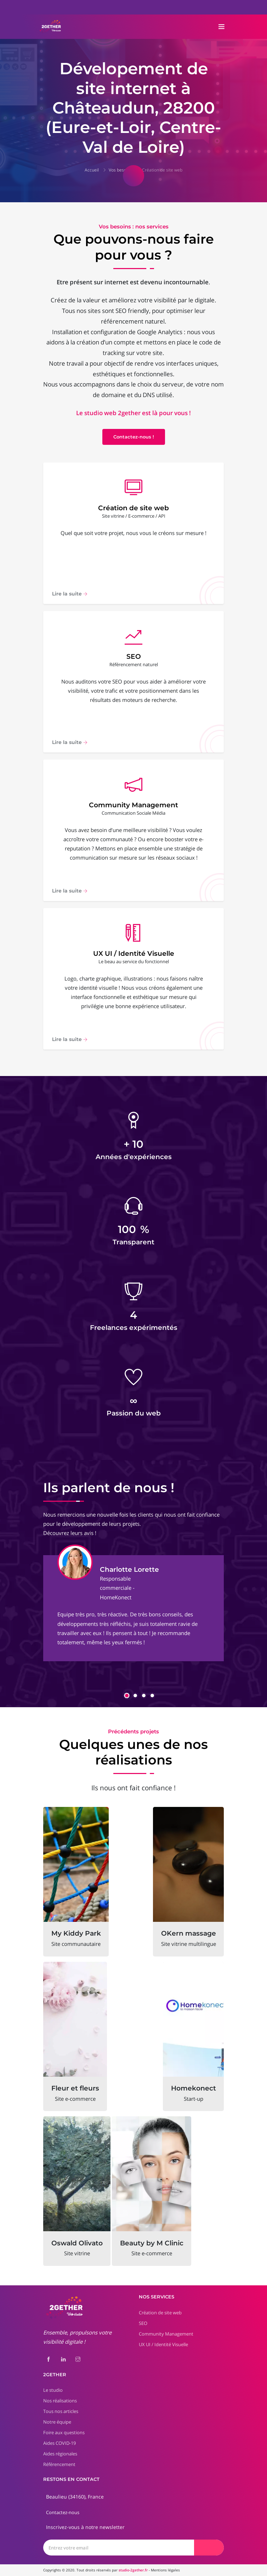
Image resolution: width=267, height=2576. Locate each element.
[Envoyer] (209, 2547)
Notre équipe (57, 2422)
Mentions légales (165, 2570)
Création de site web (162, 170)
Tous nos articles (60, 2411)
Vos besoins (120, 170)
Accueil (92, 170)
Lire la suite (69, 594)
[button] (127, 1695)
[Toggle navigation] (221, 27)
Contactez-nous (62, 2512)
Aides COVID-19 (59, 2443)
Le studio (53, 2390)
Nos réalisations (60, 2400)
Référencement (59, 2464)
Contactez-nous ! (133, 437)
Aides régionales (60, 2453)
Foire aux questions (64, 2432)
